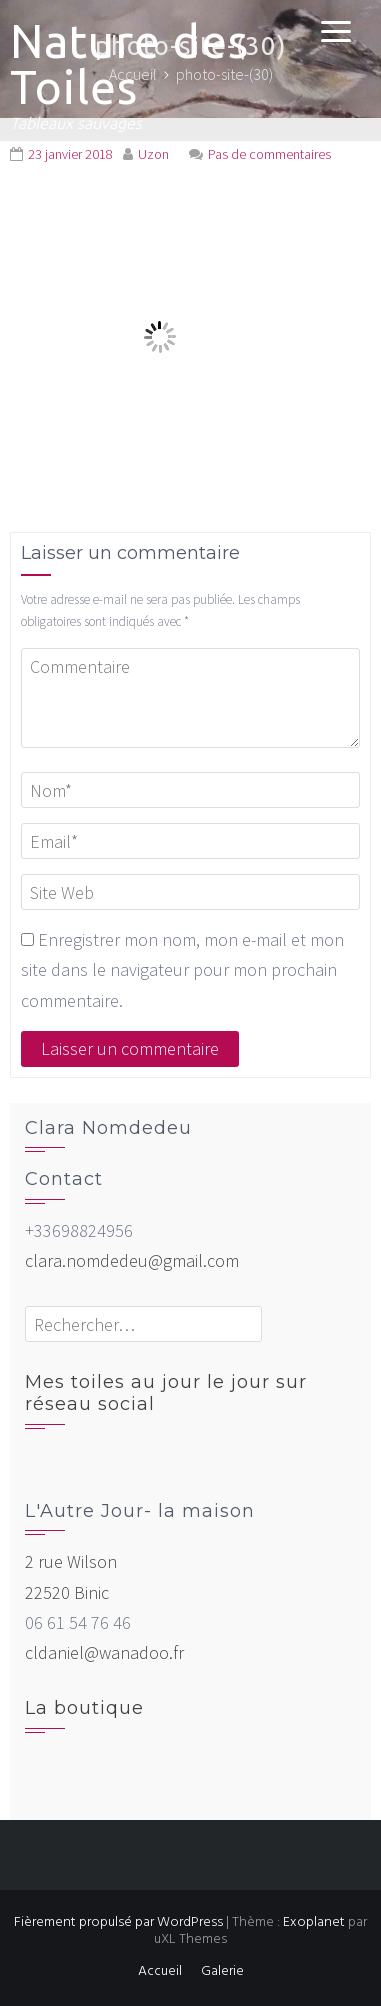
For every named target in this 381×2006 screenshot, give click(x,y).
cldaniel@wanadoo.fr (104, 1652)
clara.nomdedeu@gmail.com (132, 1260)
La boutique (84, 1708)
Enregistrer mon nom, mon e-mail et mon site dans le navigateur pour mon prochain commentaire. (182, 969)
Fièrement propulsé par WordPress (118, 1922)
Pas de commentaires (269, 154)
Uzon (153, 154)
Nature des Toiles (129, 64)
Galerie (222, 1971)
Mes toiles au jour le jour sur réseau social (166, 1393)
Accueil (160, 1971)
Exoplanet (314, 1922)
